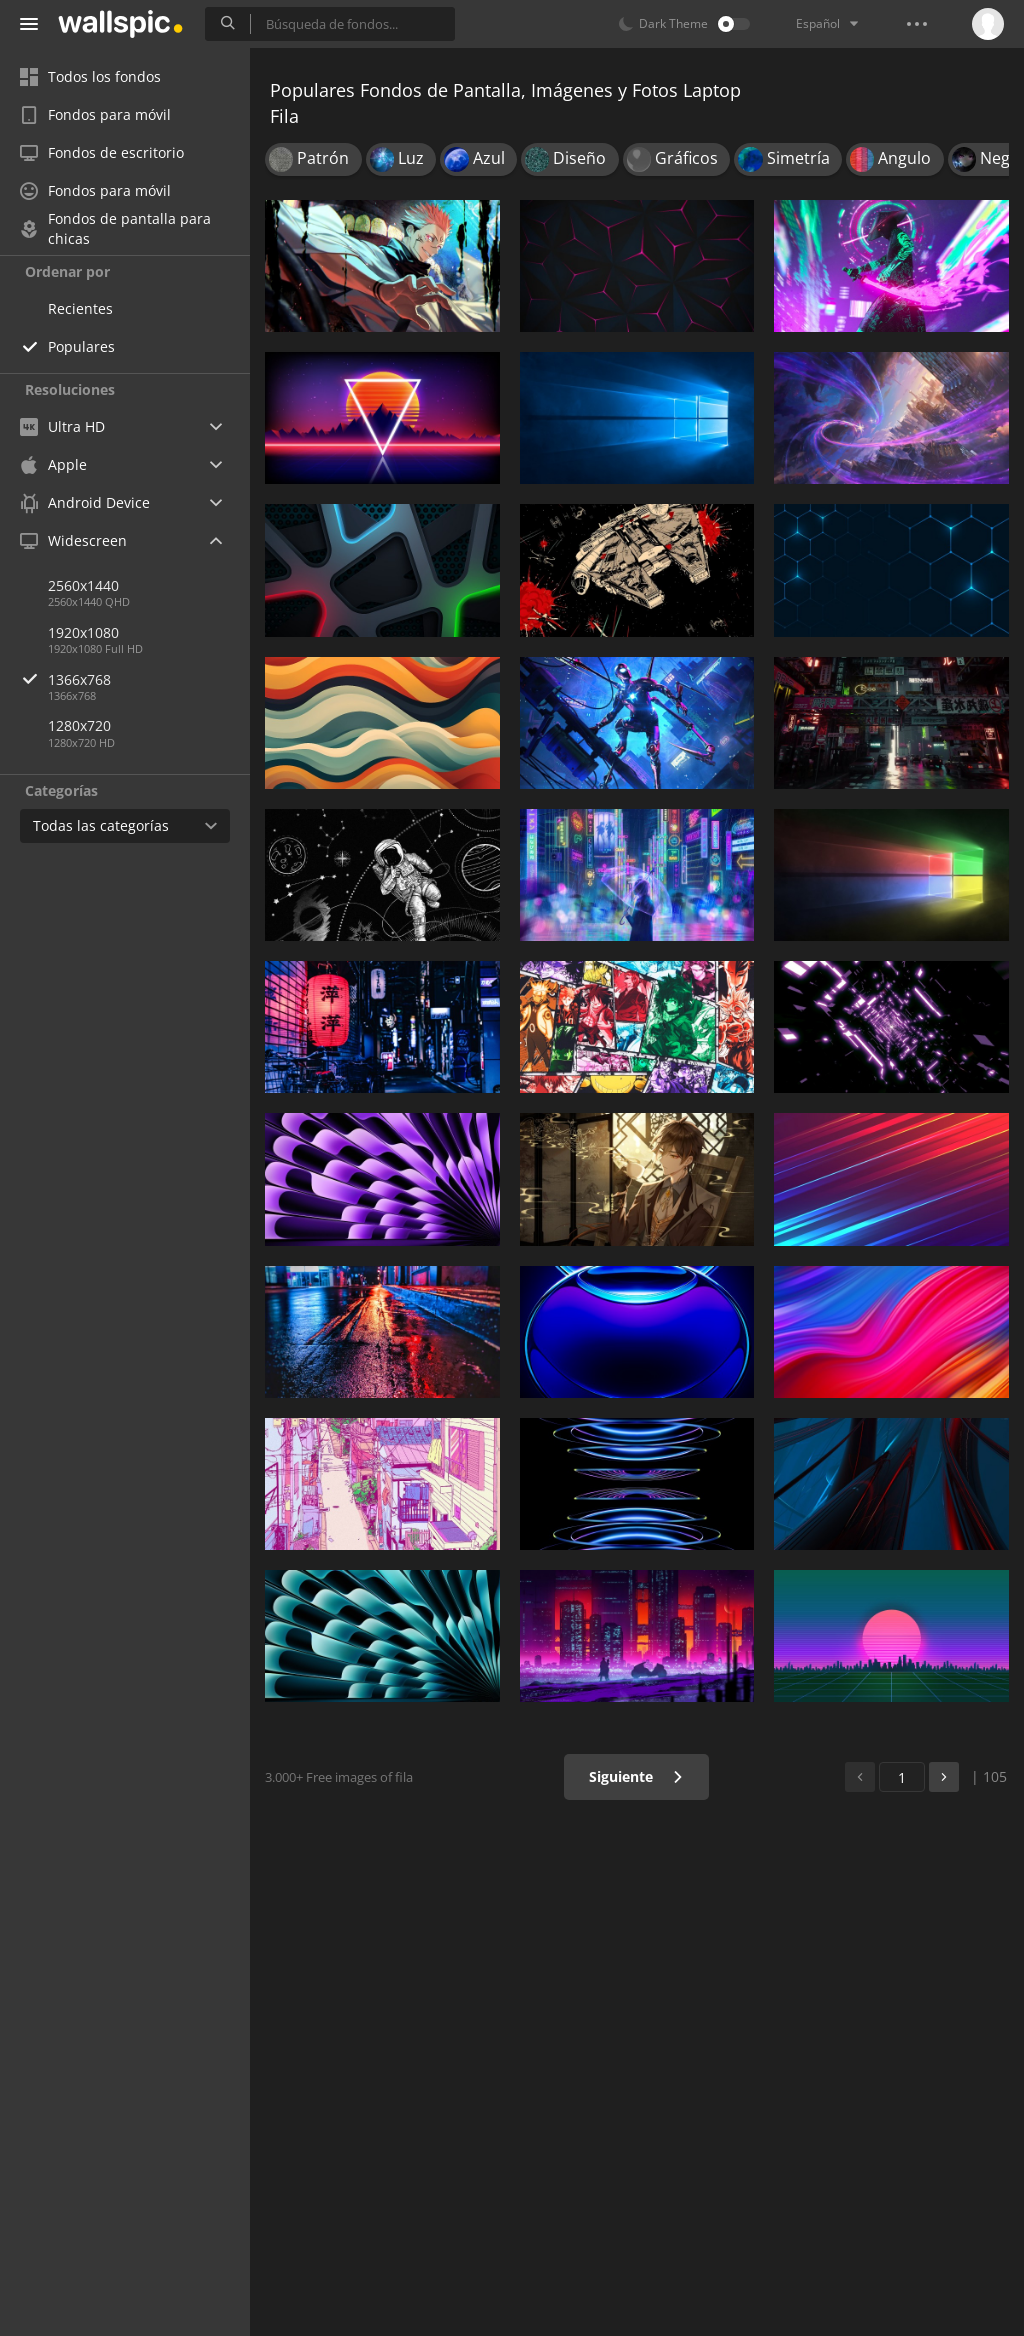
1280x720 (79, 725)
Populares (81, 346)
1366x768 (149, 679)
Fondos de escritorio (102, 152)
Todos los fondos (90, 76)
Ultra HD (62, 426)
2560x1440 (83, 585)
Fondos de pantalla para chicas (115, 229)
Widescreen (73, 540)
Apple (53, 464)
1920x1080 (83, 632)
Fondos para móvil (95, 114)
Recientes (80, 308)
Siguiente (636, 1776)
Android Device (85, 503)
